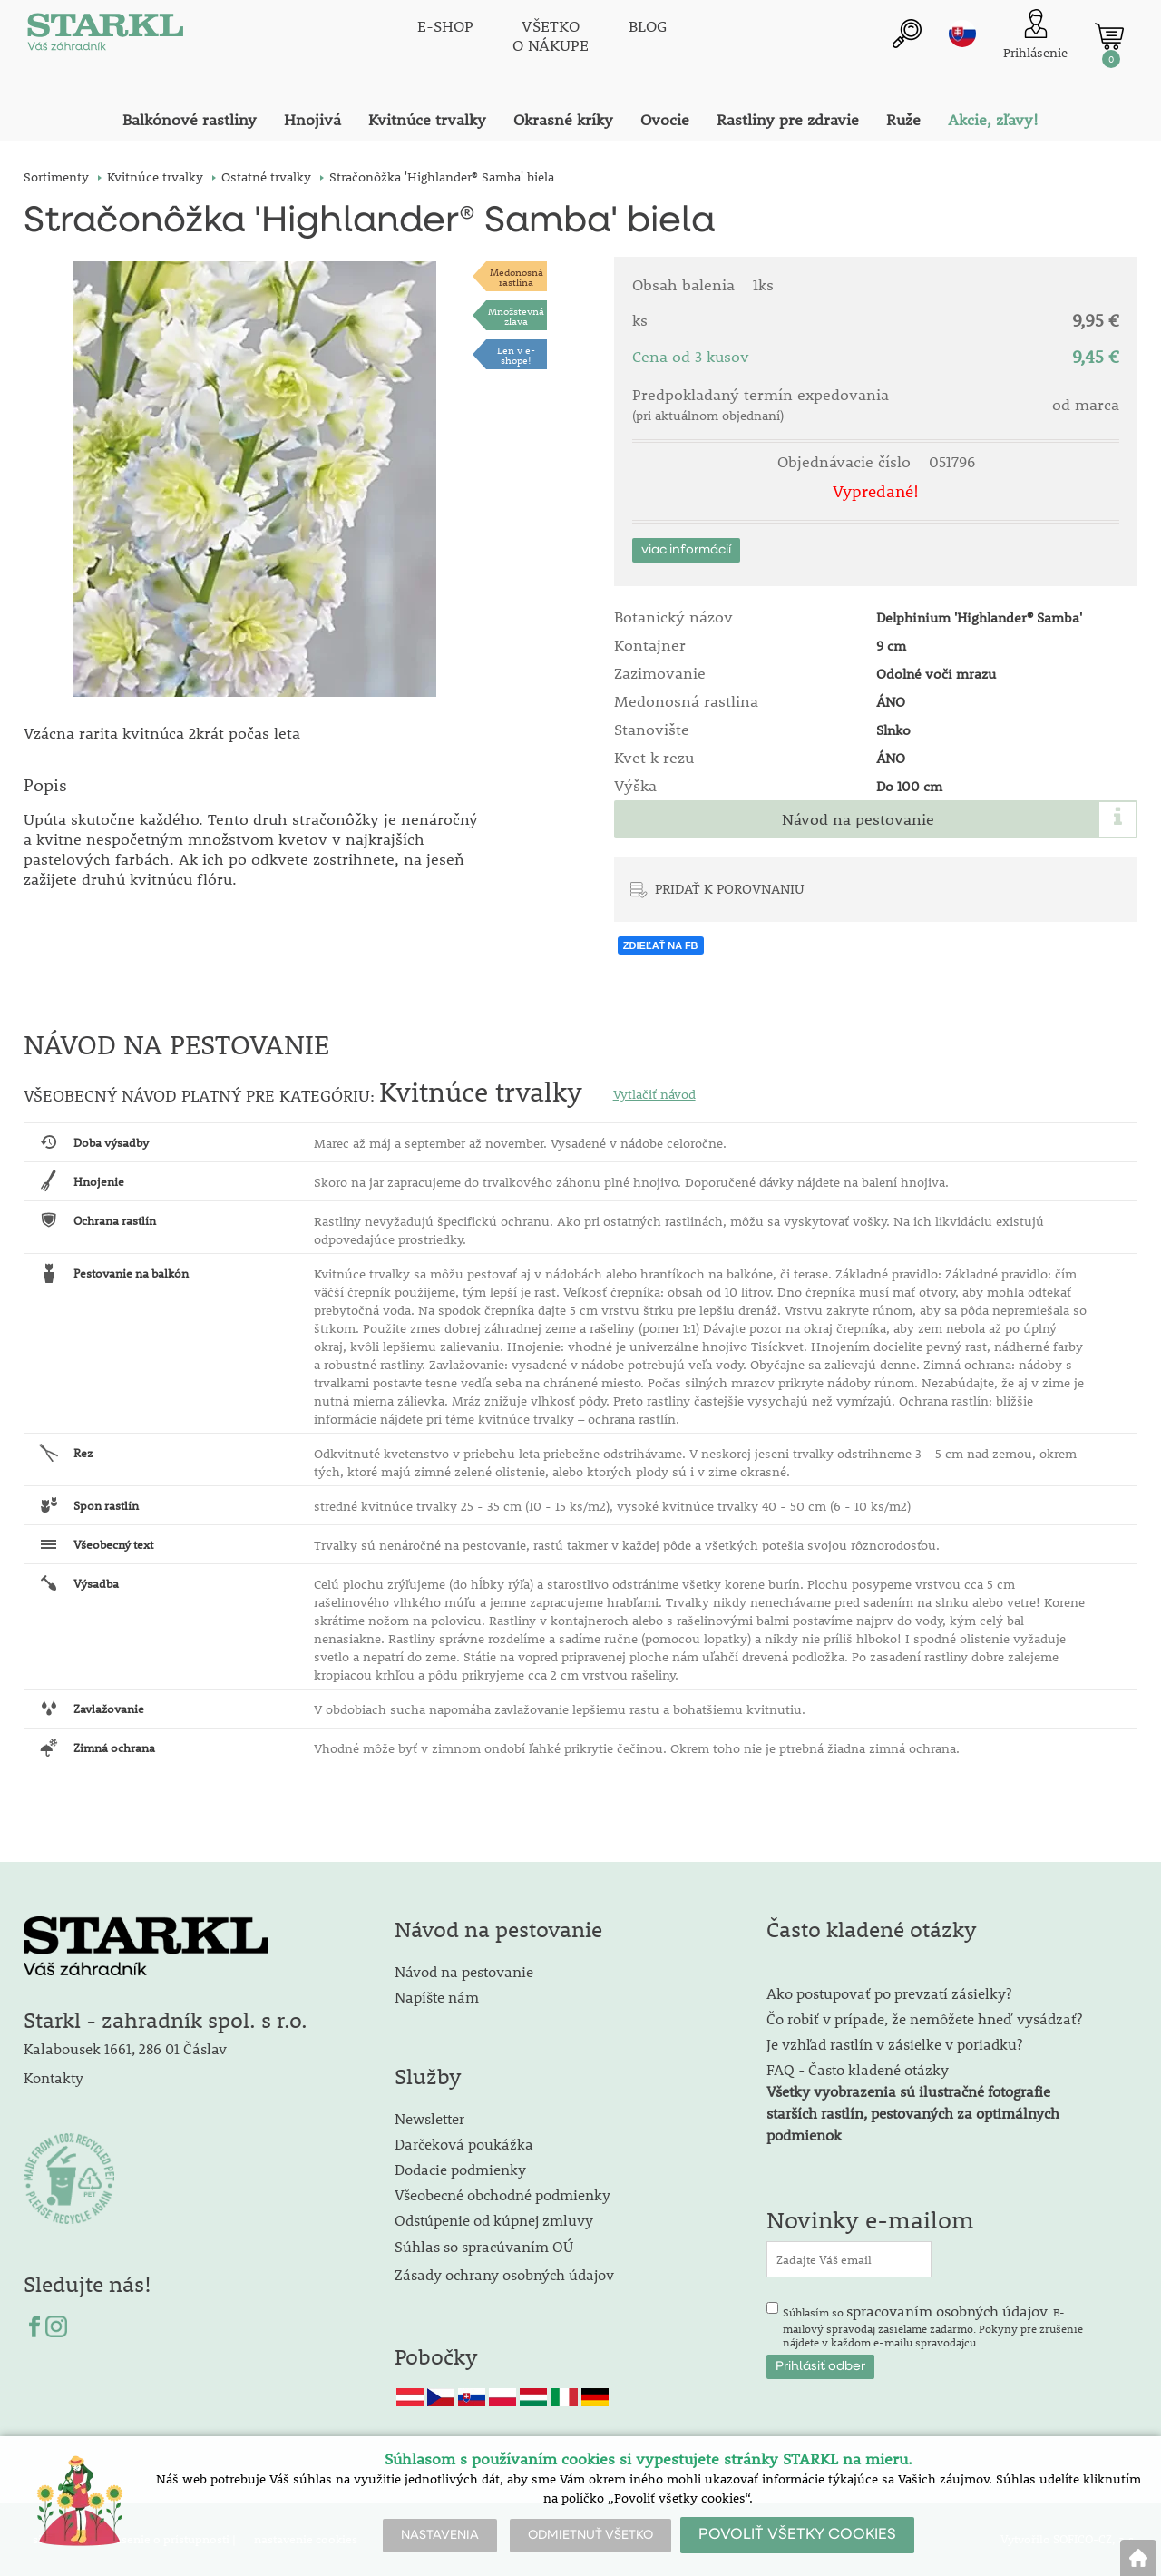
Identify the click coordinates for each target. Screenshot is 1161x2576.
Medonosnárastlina (516, 277)
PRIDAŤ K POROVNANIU (730, 888)
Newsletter (429, 2118)
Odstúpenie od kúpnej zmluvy (494, 2219)
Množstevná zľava (516, 316)
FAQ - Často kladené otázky (857, 2069)
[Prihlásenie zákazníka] (1035, 36)
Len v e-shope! (516, 355)
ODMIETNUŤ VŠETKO (590, 2535)
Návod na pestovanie (858, 819)
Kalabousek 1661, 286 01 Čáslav (125, 2048)
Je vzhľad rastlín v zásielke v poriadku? (894, 2043)
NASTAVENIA (440, 2535)
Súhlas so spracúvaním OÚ (484, 2246)
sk (962, 33)
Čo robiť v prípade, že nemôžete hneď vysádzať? (924, 2018)
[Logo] (105, 36)
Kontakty (53, 2077)
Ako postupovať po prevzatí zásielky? (888, 1993)
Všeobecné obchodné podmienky (502, 2194)
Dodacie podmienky (460, 2169)
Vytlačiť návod (654, 1094)
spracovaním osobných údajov (947, 2310)
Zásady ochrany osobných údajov (506, 2274)
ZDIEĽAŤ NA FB (660, 945)
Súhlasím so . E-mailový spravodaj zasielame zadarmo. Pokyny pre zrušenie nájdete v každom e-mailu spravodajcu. (933, 2325)
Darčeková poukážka (464, 2143)
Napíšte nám (437, 1996)
